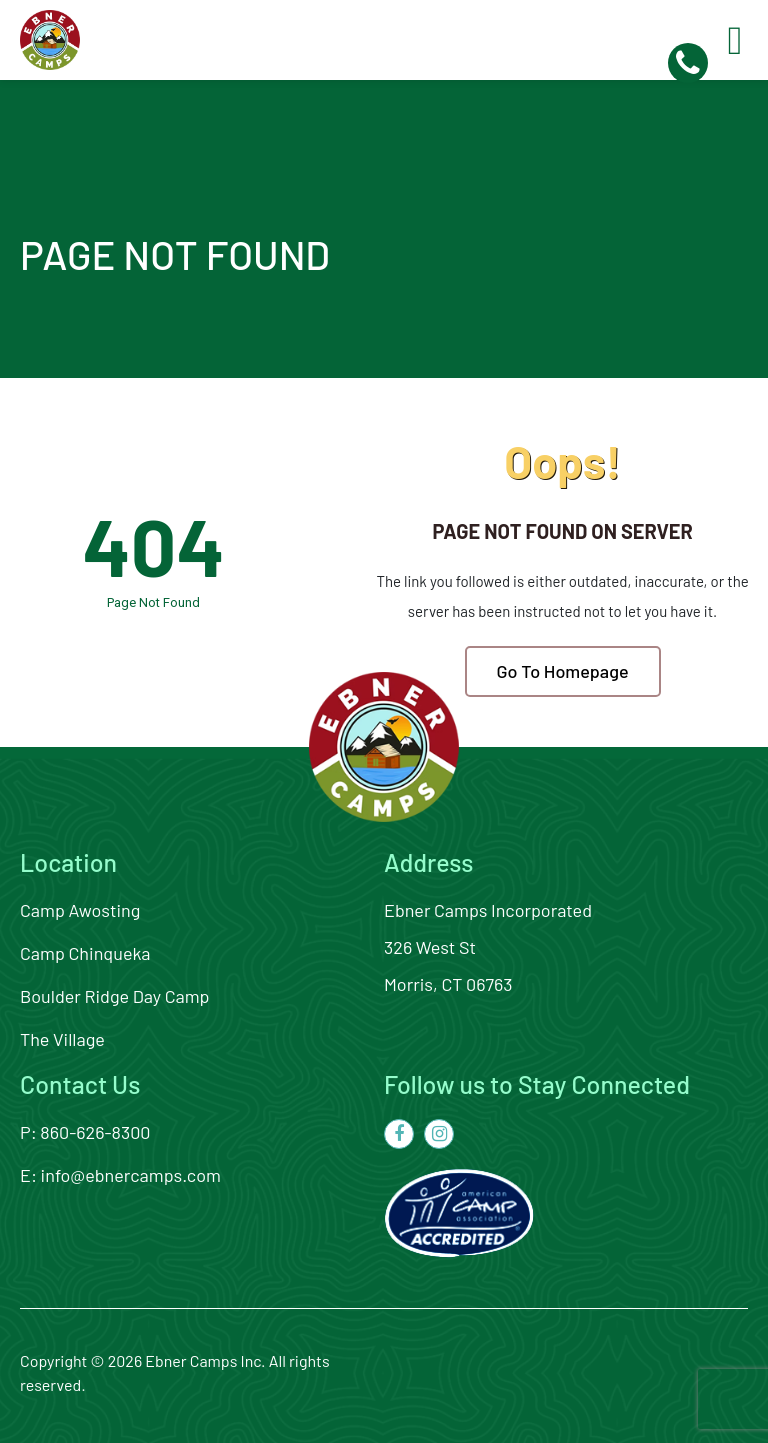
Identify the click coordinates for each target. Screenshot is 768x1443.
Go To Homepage (563, 671)
